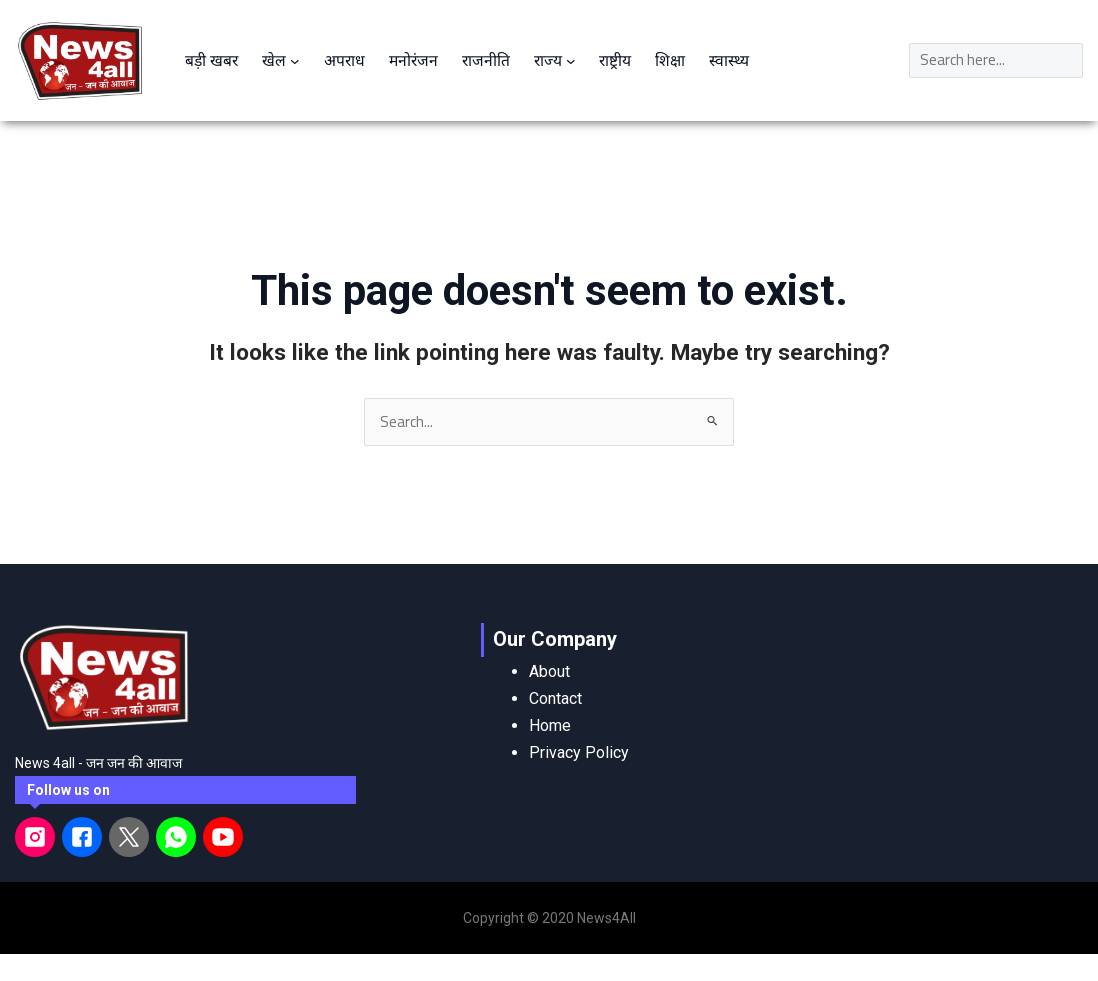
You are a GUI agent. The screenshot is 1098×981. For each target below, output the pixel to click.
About (549, 670)
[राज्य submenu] (578, 60)
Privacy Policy (579, 751)
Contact (555, 697)
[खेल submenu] (297, 60)
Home (550, 724)
